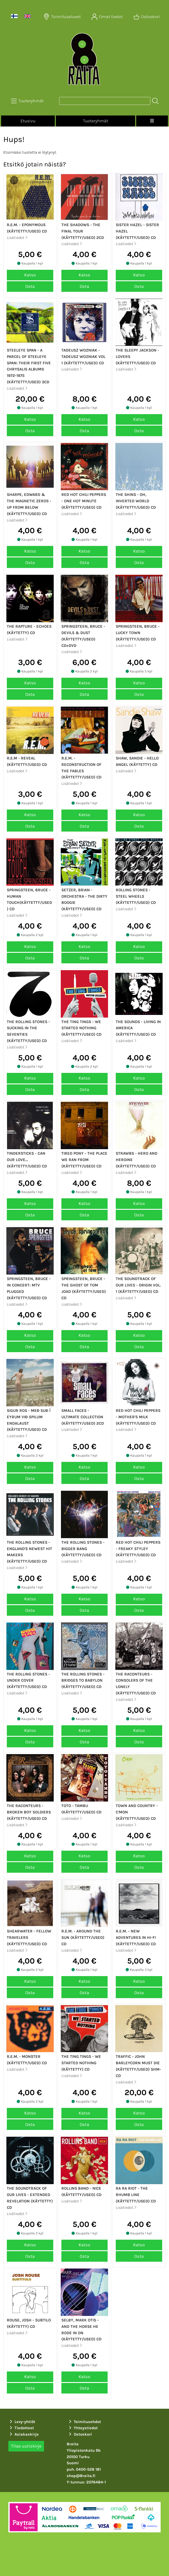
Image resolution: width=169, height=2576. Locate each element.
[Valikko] (152, 121)
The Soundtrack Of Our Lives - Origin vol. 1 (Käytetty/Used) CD (138, 1285)
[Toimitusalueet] (62, 17)
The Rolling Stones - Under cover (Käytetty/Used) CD (28, 1680)
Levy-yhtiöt (21, 2421)
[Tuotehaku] (104, 101)
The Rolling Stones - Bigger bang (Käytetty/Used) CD (83, 1549)
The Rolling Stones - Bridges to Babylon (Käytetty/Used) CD (83, 1680)
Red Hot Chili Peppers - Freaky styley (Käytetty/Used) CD (138, 1549)
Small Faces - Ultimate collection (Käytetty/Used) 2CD (82, 1417)
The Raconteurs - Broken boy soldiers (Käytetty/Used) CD (29, 1812)
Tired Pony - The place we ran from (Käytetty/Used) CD (84, 1160)
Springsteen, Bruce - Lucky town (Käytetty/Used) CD (138, 633)
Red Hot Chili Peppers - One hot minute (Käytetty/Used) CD (83, 501)
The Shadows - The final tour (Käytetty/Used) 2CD (82, 231)
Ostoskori (80, 2434)
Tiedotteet (21, 2427)
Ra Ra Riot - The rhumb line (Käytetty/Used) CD (136, 2195)
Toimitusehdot (84, 2421)
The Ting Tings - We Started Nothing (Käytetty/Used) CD (81, 1028)
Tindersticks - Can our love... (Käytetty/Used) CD (27, 1160)
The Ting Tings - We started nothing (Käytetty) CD (81, 2063)
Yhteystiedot (83, 2427)
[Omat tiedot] (107, 17)
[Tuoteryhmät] (28, 101)
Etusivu (27, 120)
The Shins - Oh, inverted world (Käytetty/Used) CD (136, 501)
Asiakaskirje (23, 2434)
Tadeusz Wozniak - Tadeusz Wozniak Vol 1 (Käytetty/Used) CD (83, 356)
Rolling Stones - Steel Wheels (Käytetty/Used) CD (136, 896)
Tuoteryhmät (95, 120)
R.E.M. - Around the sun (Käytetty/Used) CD (82, 1937)
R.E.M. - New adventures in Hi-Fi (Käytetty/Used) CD (136, 1937)
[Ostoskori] (147, 17)
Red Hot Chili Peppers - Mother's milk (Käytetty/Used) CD (138, 1417)
